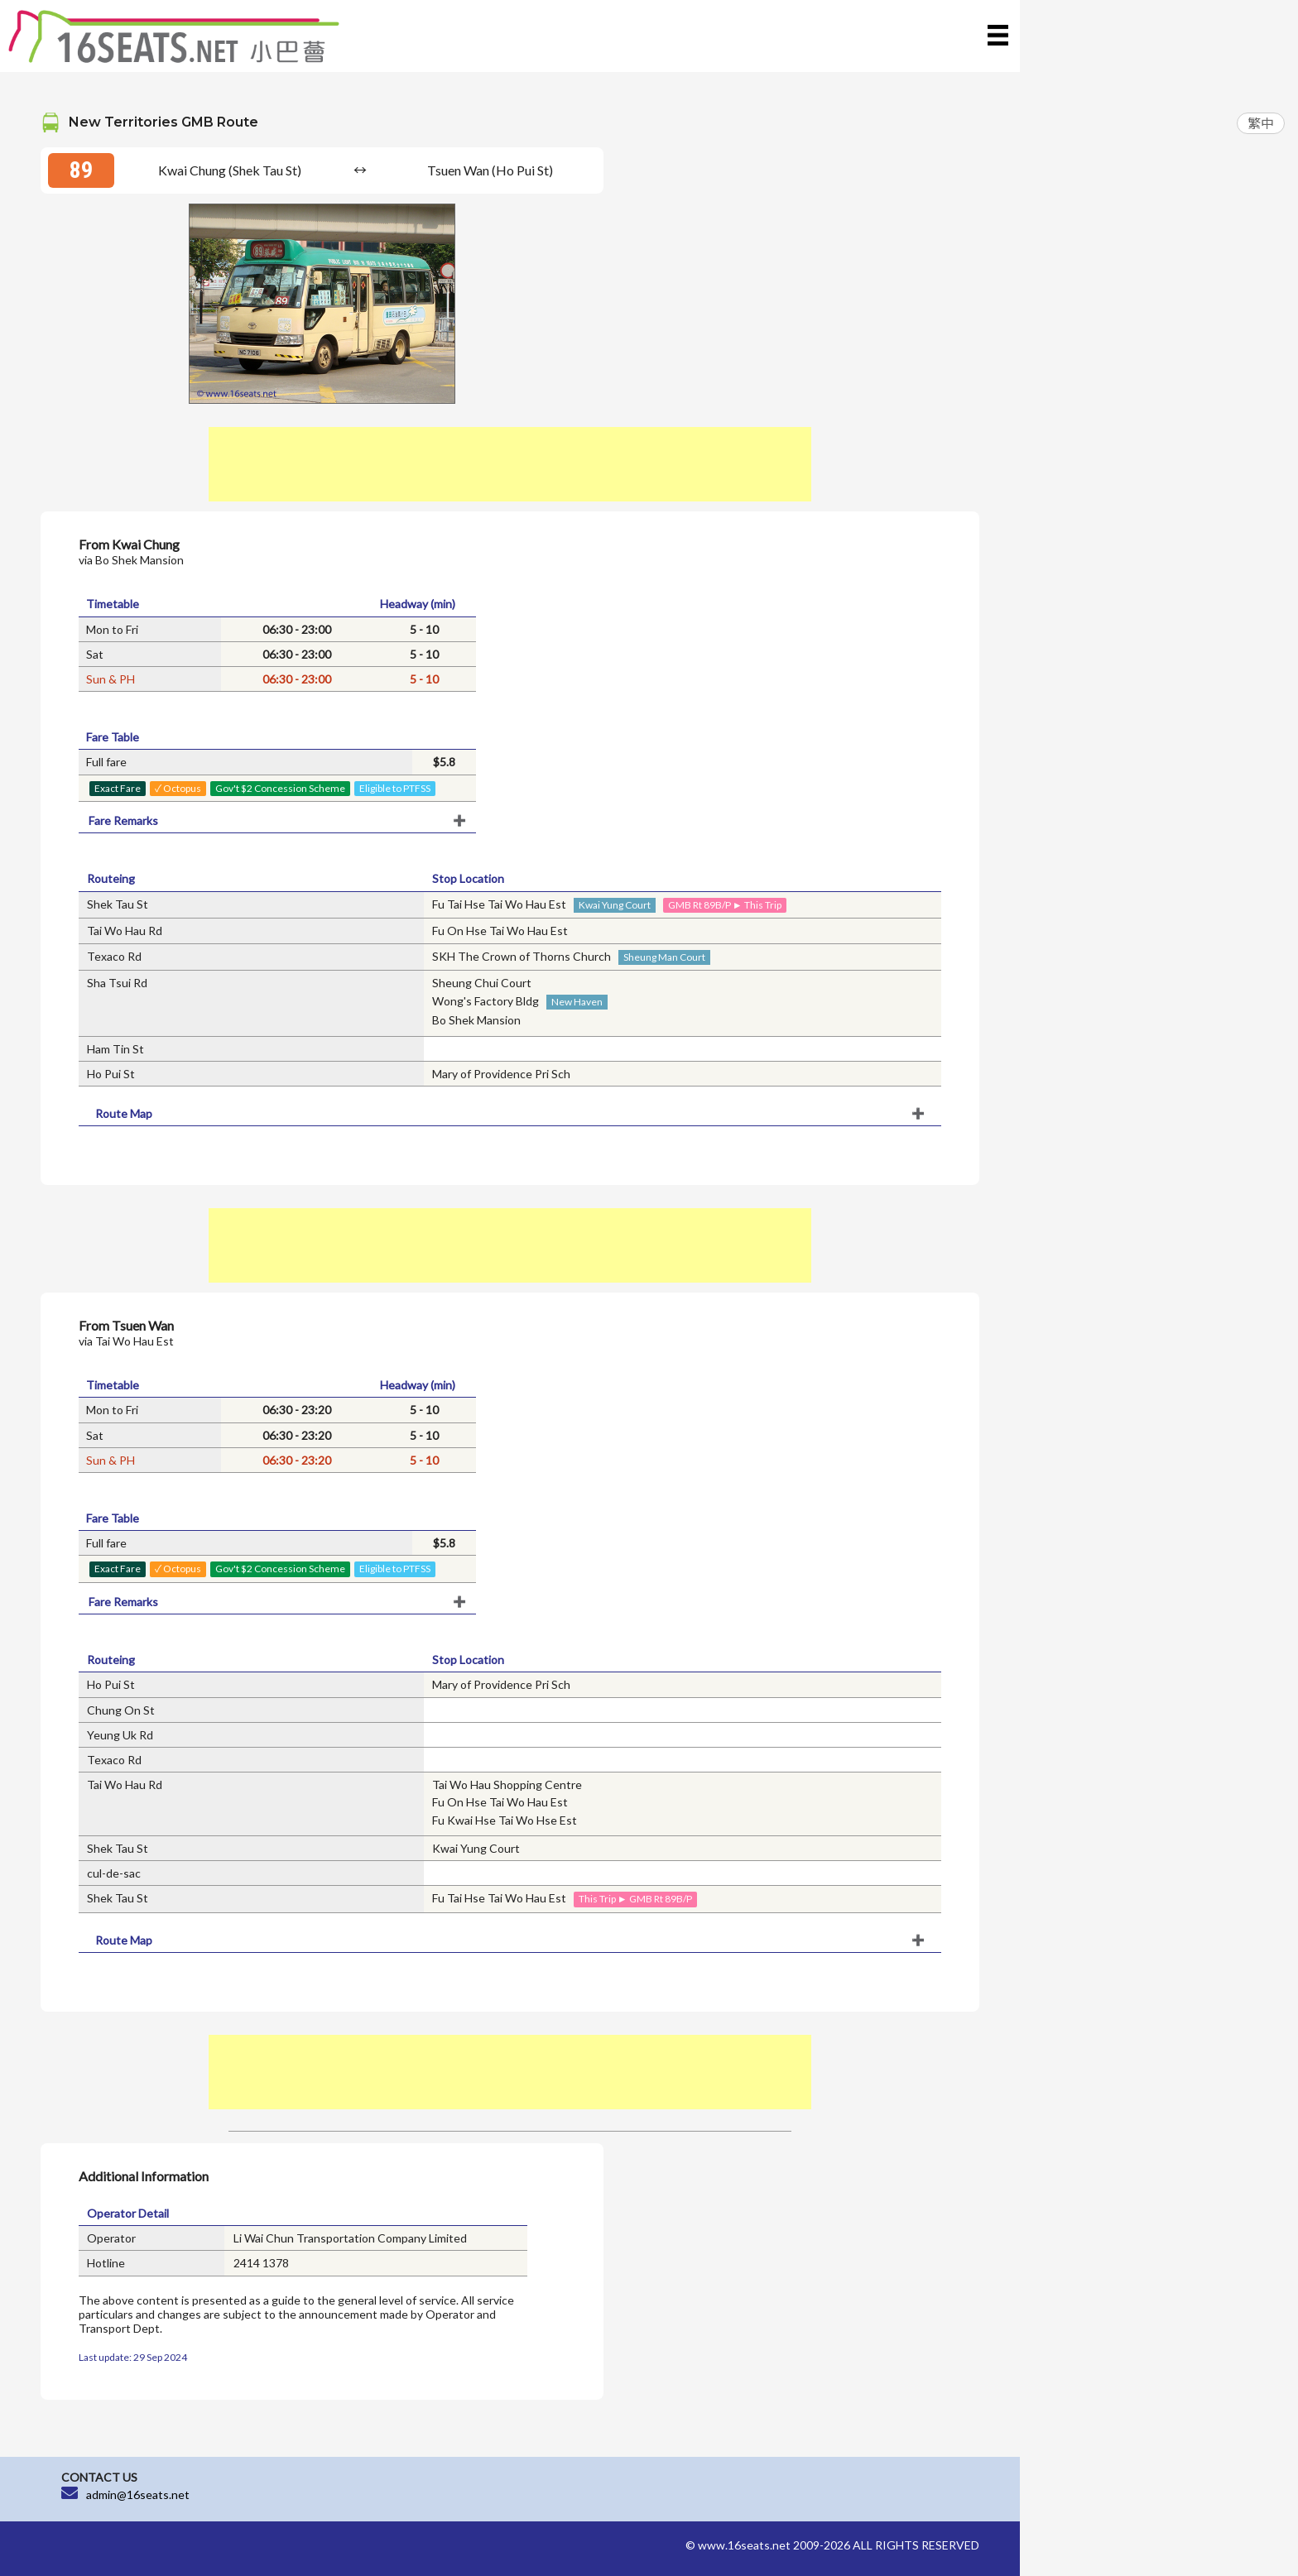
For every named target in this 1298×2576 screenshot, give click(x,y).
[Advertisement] (510, 464)
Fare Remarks (123, 820)
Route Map (123, 1113)
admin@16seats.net (138, 2494)
